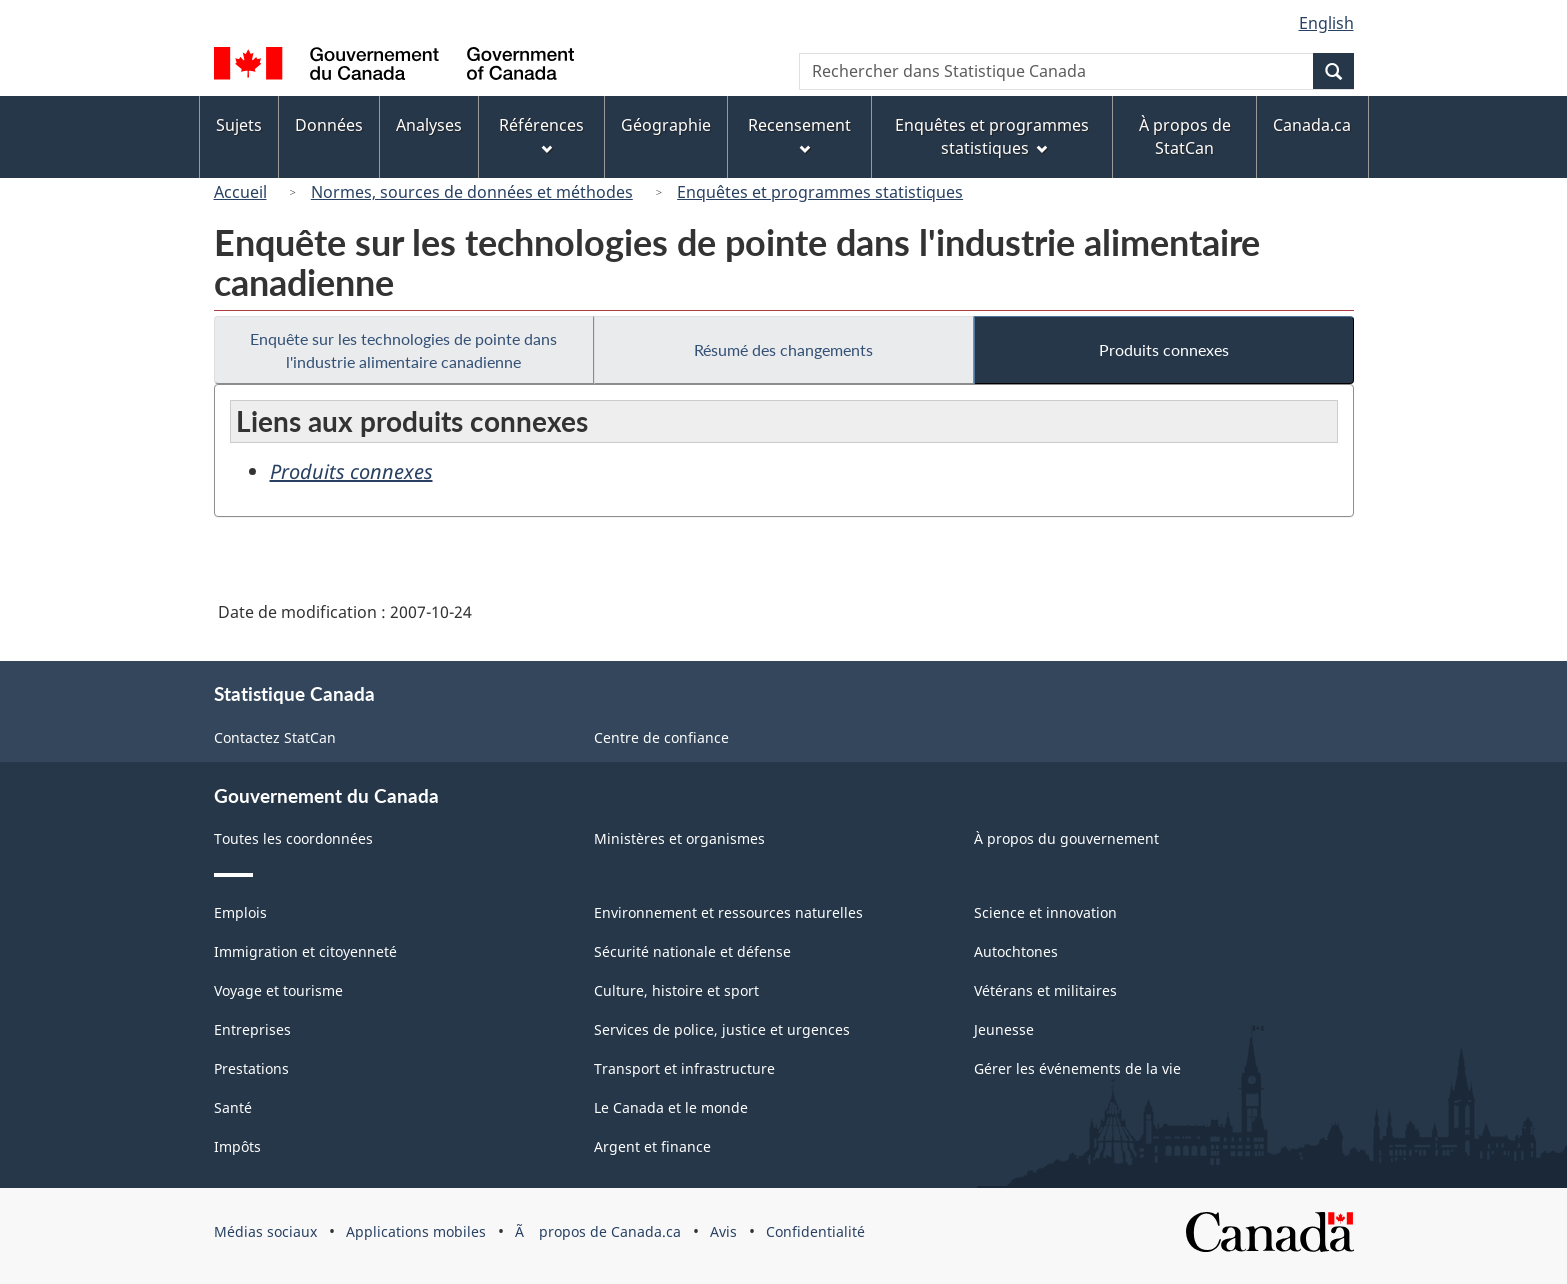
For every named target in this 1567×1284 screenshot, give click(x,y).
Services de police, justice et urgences (722, 1029)
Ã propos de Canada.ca (598, 1231)
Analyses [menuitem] (429, 125)
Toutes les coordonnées (293, 838)
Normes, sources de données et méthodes (472, 192)
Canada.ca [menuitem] (1312, 125)
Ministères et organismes (679, 838)
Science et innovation (1045, 912)
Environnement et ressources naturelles (728, 912)
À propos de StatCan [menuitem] (1185, 136)
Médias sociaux (265, 1231)
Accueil (240, 192)
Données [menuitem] (329, 125)
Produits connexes (1164, 349)
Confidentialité (815, 1231)
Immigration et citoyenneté (305, 951)
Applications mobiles (416, 1231)
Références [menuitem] (541, 134)
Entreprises (252, 1029)
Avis (723, 1231)
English (1326, 23)
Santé (233, 1107)
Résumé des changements (783, 349)
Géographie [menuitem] (666, 125)
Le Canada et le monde (671, 1107)
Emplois (240, 912)
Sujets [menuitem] (239, 125)
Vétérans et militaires (1045, 990)
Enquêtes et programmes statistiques (820, 192)
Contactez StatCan (275, 737)
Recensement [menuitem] (799, 134)
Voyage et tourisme (278, 990)
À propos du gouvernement (1066, 838)
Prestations (251, 1068)
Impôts (237, 1146)
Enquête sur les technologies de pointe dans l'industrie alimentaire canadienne (403, 350)
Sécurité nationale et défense (692, 951)
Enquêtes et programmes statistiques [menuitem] (992, 136)
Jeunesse (1004, 1029)
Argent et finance (652, 1146)
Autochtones (1016, 951)
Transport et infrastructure (684, 1068)
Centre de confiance (661, 737)
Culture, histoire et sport (676, 990)
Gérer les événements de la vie (1077, 1068)
